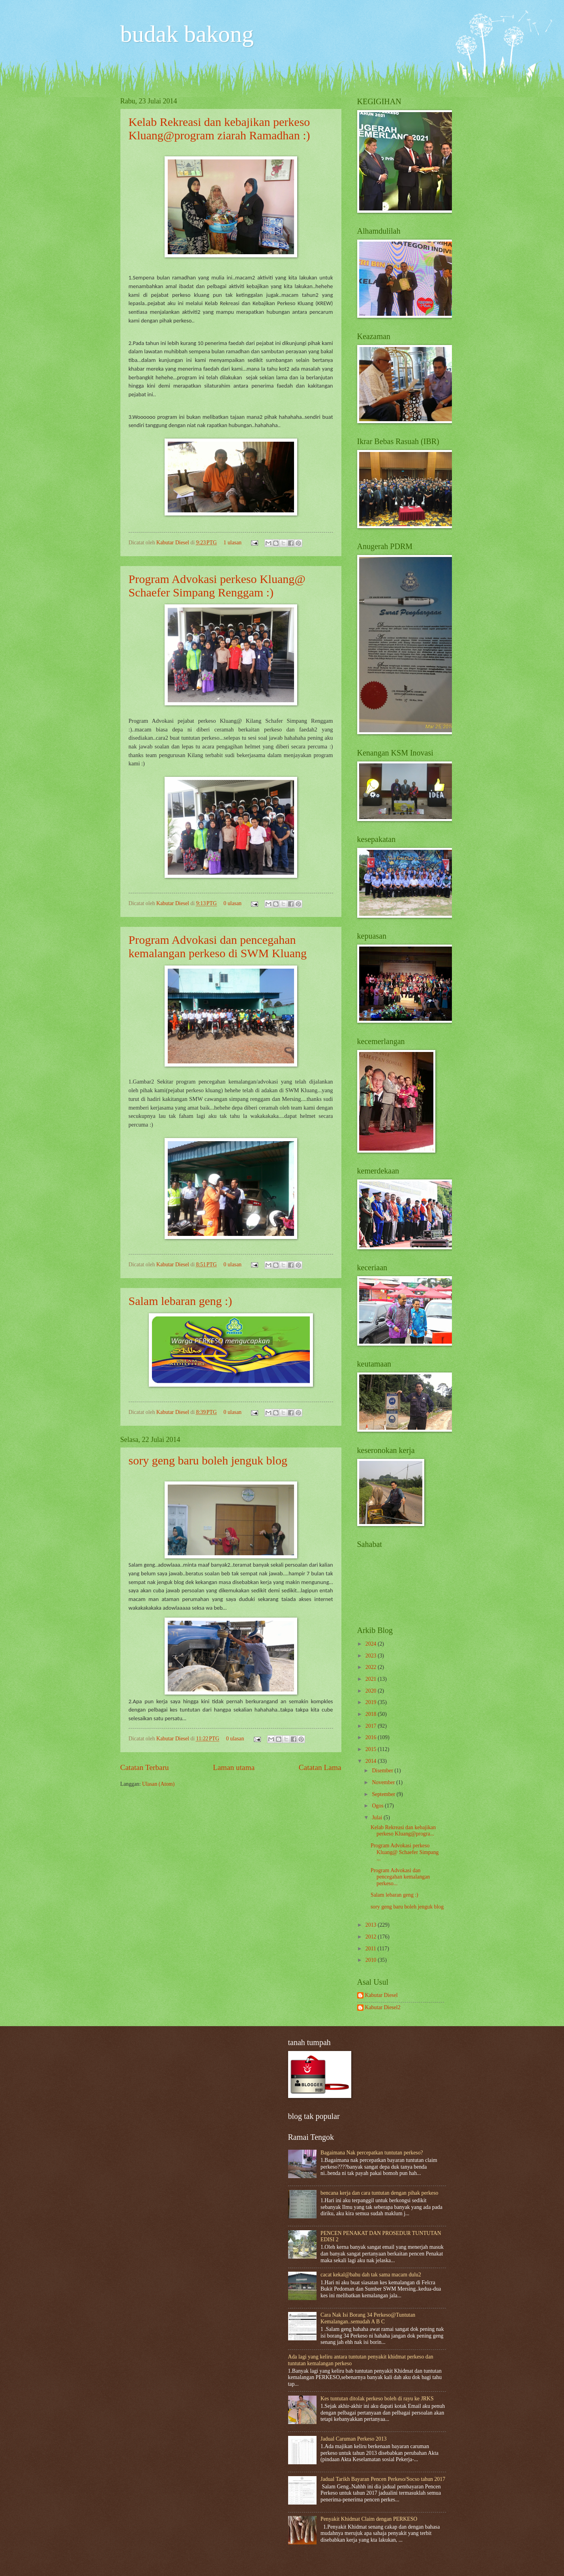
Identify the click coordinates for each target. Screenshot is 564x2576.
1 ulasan (232, 543)
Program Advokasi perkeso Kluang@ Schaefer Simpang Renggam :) (217, 585)
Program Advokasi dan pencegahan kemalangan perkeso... (400, 1876)
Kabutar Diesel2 (383, 2007)
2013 (371, 1925)
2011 (371, 1949)
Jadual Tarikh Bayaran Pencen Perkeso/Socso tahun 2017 (382, 2479)
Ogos (378, 1806)
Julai (378, 1817)
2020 (371, 1691)
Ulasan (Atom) (158, 1784)
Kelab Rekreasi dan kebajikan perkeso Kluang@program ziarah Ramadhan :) (219, 128)
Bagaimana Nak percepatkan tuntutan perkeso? (371, 2153)
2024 (371, 1644)
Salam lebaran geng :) (180, 1300)
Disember (383, 1771)
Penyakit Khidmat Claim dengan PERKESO (368, 2519)
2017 (371, 1726)
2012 (371, 1937)
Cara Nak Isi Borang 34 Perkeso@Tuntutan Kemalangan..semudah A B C (367, 2318)
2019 (371, 1702)
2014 (371, 1761)
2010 (371, 1960)
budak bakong (187, 34)
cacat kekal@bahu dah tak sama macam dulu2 (370, 2275)
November (384, 1782)
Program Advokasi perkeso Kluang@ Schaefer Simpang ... (405, 1852)
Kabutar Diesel (173, 543)
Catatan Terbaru (144, 1767)
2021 (371, 1679)
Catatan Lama (320, 1767)
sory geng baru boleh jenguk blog (208, 1460)
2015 (371, 1749)
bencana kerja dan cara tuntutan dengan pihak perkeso (379, 2193)
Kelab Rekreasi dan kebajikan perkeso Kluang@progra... (403, 1830)
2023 (371, 1656)
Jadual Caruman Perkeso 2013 (353, 2439)
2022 (371, 1667)
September (384, 1794)
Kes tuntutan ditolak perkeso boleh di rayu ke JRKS (377, 2399)
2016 (371, 1737)
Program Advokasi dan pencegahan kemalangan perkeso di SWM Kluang (218, 946)
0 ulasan (232, 903)
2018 (371, 1714)
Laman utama (234, 1767)
